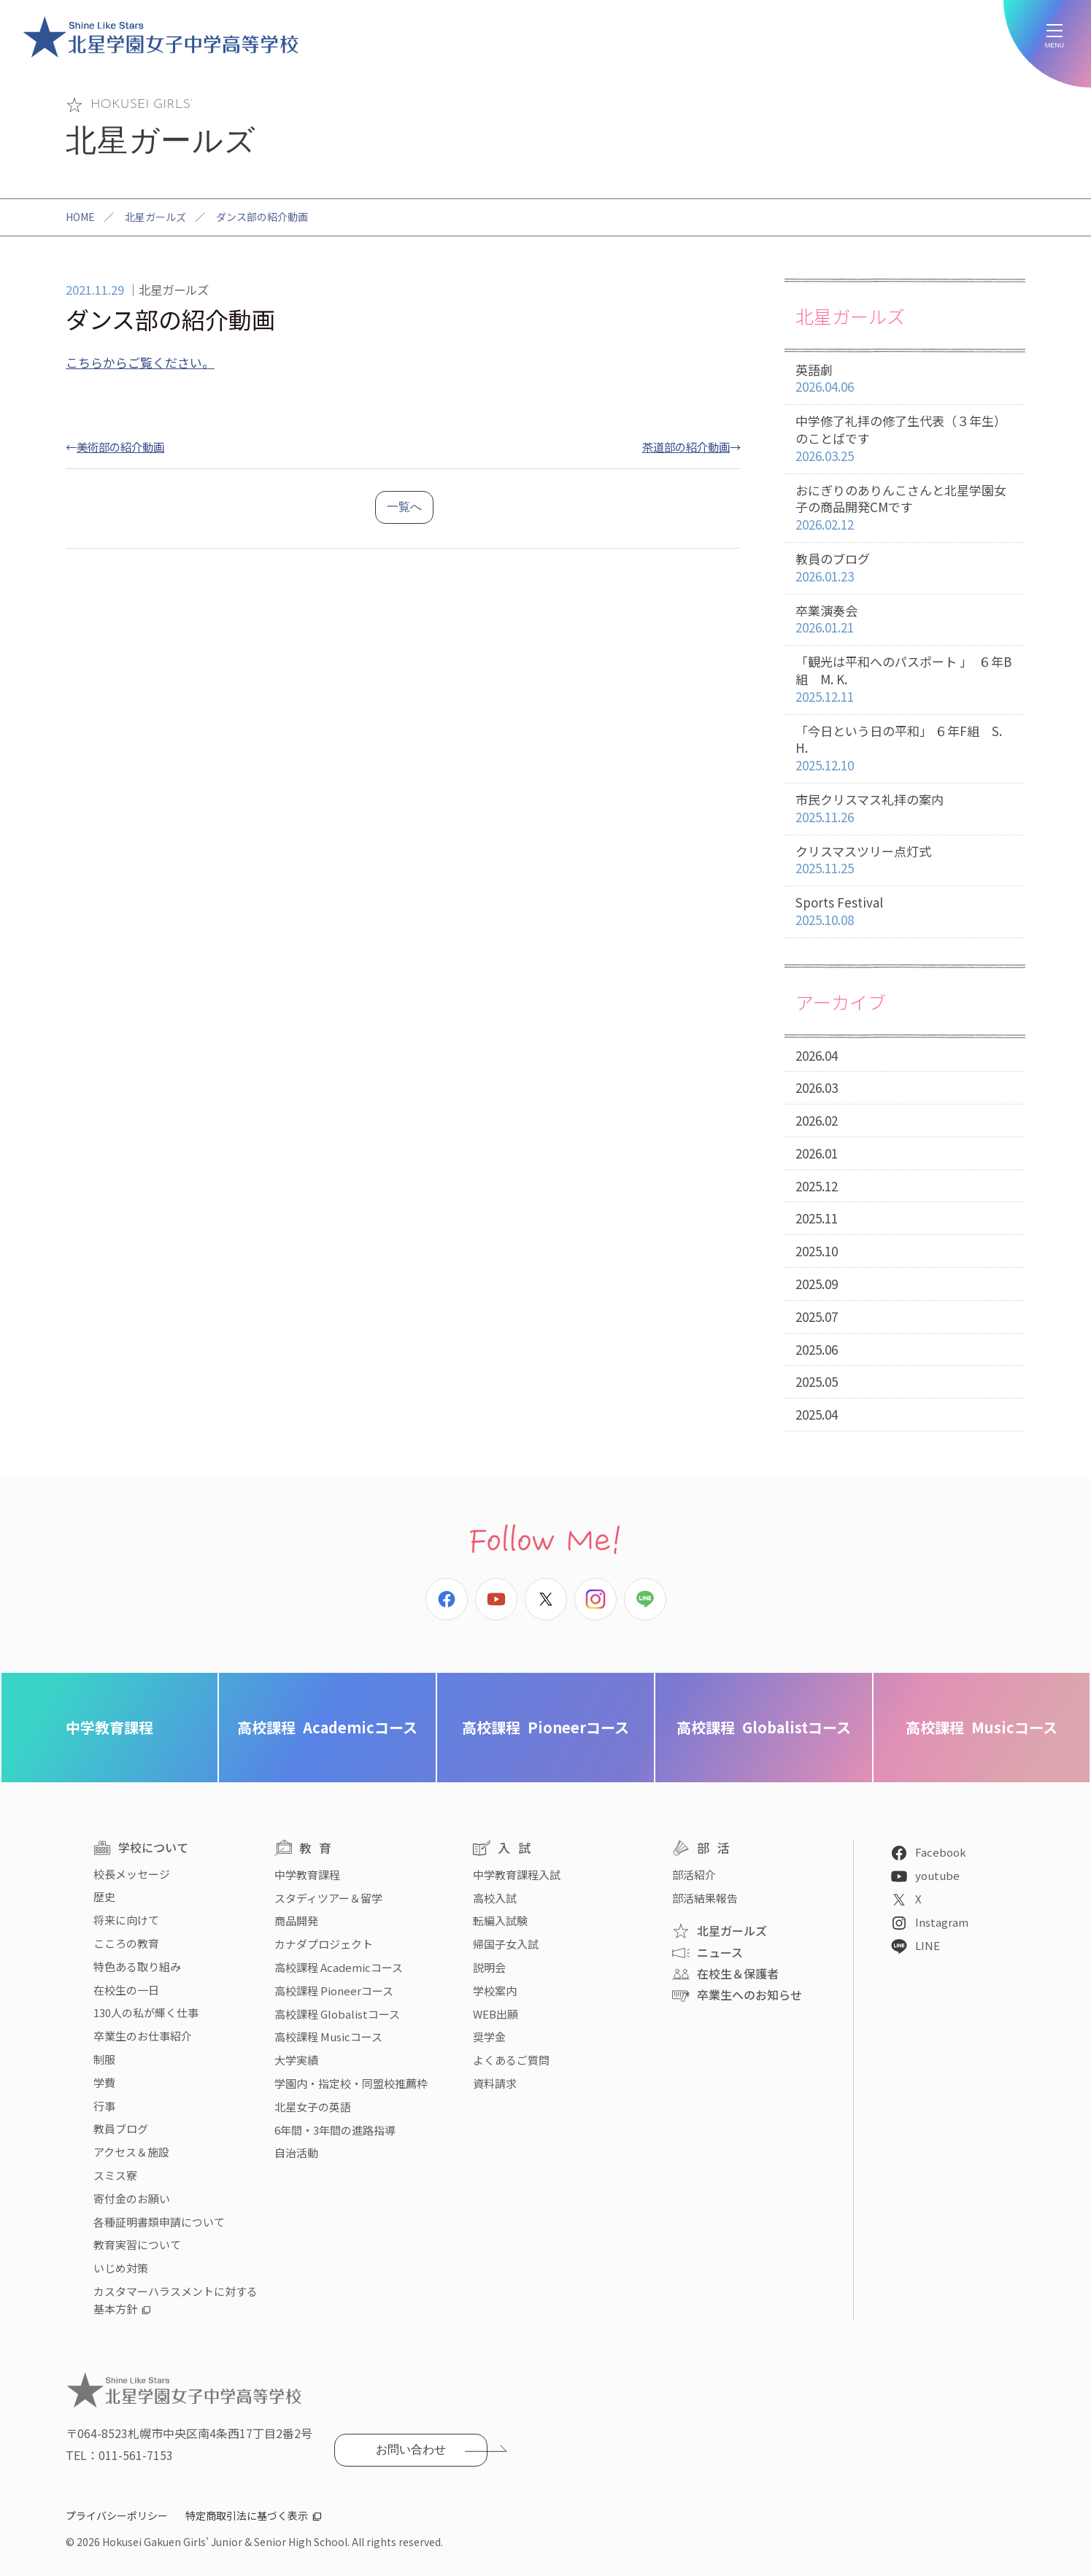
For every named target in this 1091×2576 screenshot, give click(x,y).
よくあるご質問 (511, 2060)
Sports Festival (904, 911)
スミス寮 (115, 2175)
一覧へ (404, 507)
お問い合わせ (411, 2449)
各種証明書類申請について (159, 2221)
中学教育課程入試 (516, 1874)
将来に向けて (126, 1919)
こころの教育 (126, 1943)
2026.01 (816, 1153)
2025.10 (816, 1251)
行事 (104, 2105)
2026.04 (816, 1055)
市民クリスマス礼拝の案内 (904, 808)
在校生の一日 (126, 1989)
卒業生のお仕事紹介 (142, 2035)
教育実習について (137, 2244)
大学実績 (296, 2060)
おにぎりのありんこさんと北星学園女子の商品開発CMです (904, 508)
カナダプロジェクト (323, 1944)
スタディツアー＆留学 (328, 1898)
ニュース (720, 1952)
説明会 (489, 1967)
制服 (104, 2059)
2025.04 (816, 1414)
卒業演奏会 (904, 619)
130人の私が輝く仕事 (145, 2012)
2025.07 (816, 1316)
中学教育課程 (109, 1727)
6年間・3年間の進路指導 (335, 2130)
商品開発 (296, 1920)
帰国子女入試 (506, 1944)
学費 (104, 2082)
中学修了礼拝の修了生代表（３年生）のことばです (904, 438)
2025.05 (816, 1381)
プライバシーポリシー (117, 2515)
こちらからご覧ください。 (140, 362)
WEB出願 (495, 2014)
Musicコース (981, 1727)
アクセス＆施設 (131, 2151)
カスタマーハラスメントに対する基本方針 (175, 2299)
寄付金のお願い (131, 2198)
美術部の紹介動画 (120, 446)
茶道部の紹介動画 (686, 446)
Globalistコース (763, 1727)
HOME (80, 216)
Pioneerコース (545, 1727)
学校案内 (495, 1990)
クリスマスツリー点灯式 (904, 860)
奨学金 (489, 2036)
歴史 (104, 1896)
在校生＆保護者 (738, 1973)
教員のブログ (904, 568)
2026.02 (816, 1120)
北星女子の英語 (312, 2106)
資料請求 (495, 2083)
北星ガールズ (155, 216)
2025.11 (816, 1218)
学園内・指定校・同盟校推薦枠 (351, 2083)
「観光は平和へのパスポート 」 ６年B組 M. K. (904, 679)
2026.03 (816, 1087)
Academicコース (327, 1727)
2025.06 (816, 1349)
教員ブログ (120, 2128)
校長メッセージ (131, 1873)
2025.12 (816, 1186)
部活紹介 (694, 1874)
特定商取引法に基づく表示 (246, 2515)
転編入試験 (500, 1920)
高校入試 (495, 1898)
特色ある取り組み (137, 1966)
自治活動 (296, 2152)
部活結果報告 (705, 1898)
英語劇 (904, 379)
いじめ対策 (120, 2267)
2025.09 (816, 1284)
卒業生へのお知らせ (749, 1994)
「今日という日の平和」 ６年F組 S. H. (904, 748)
